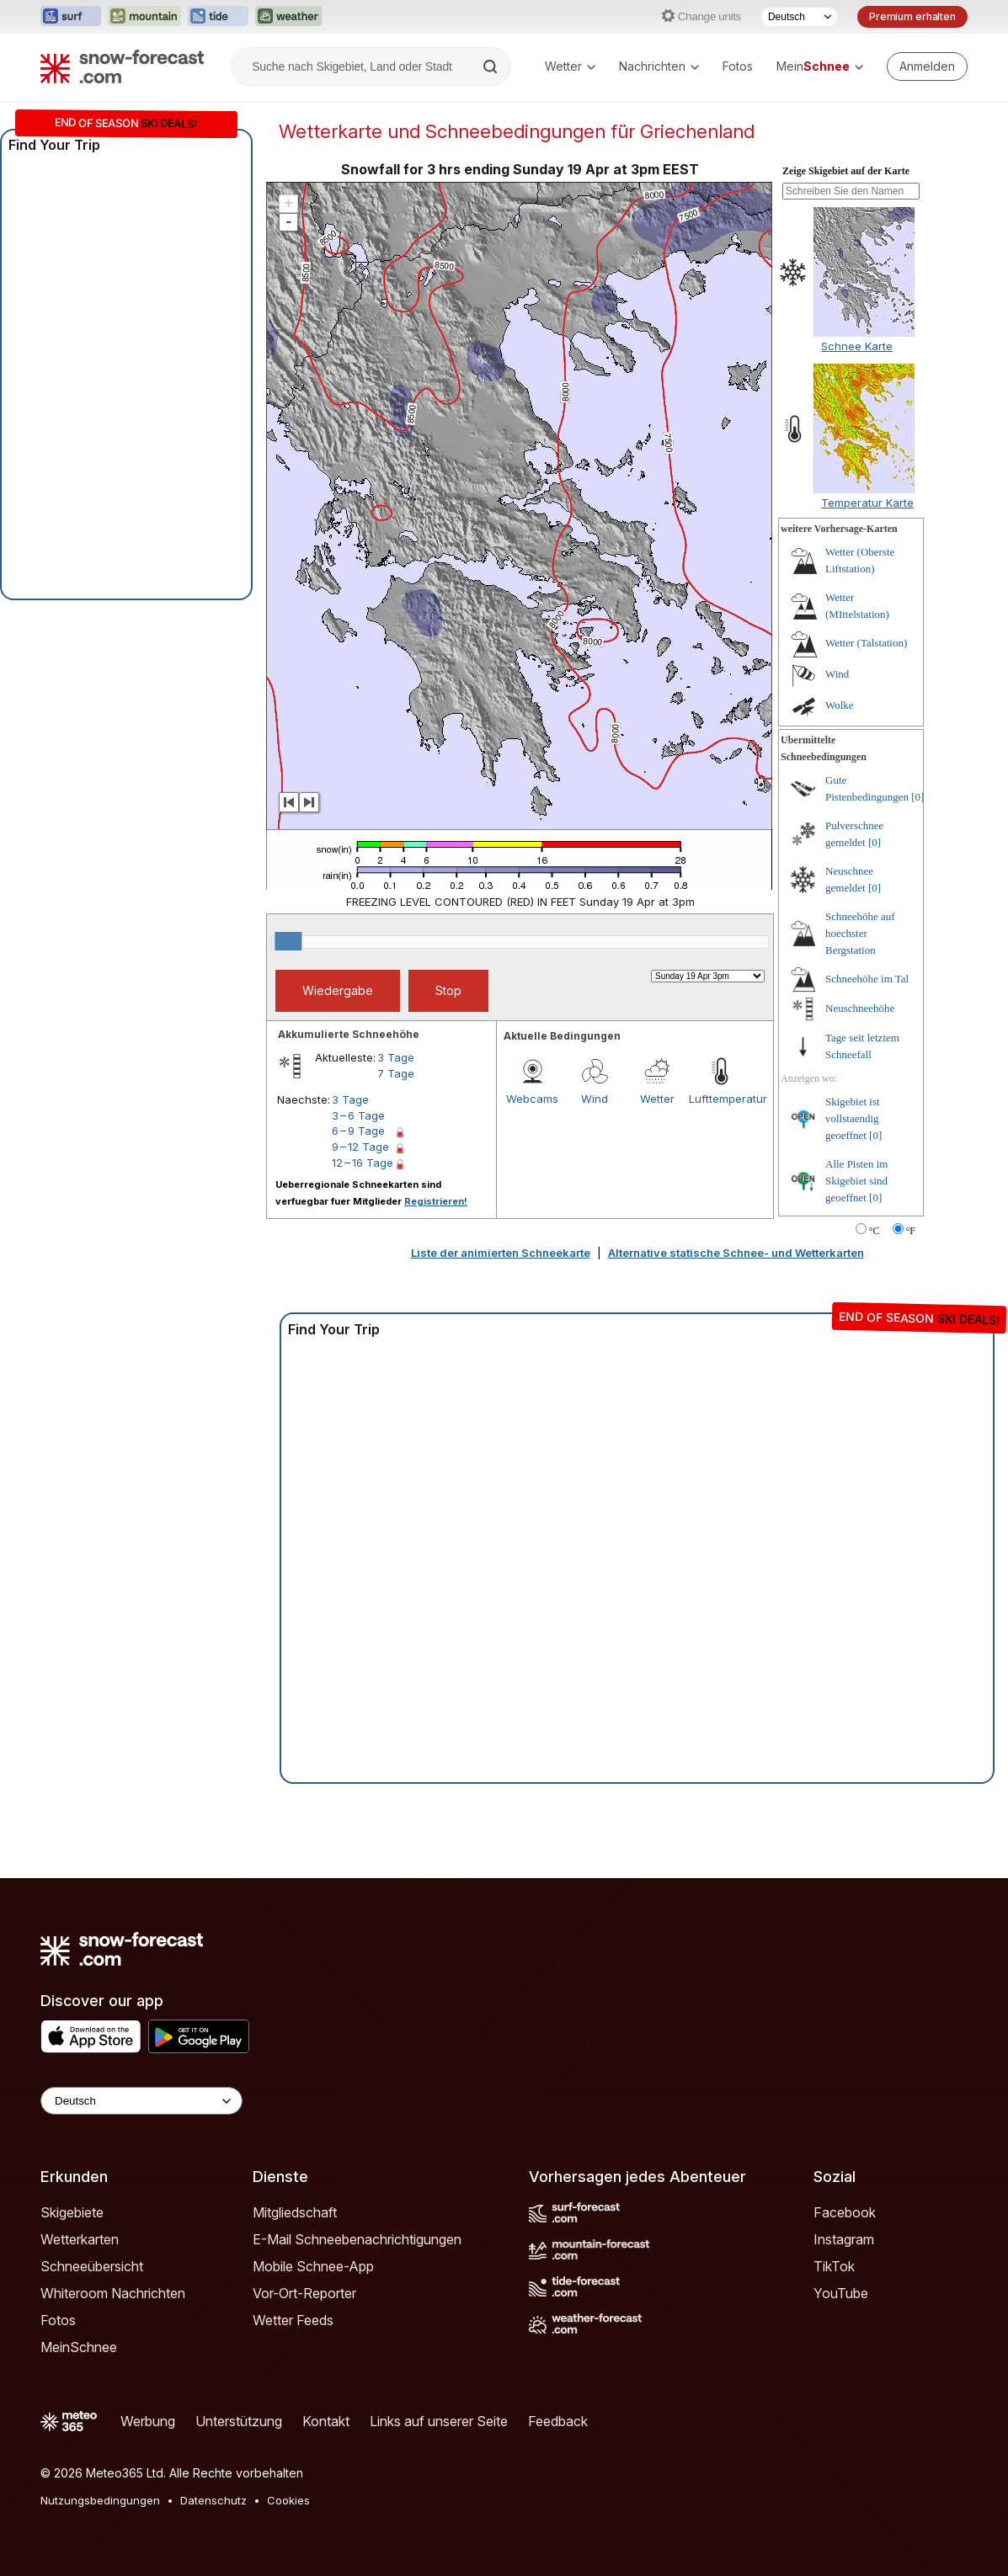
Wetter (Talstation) (866, 642)
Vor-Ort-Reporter (304, 2293)
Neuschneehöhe (859, 1008)
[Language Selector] (141, 2101)
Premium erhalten (912, 16)
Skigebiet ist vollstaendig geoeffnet (852, 1118)
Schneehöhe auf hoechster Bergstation (860, 933)
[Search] (491, 66)
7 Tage (395, 1073)
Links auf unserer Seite (439, 2421)
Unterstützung (238, 2421)
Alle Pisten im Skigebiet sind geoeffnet (856, 1181)
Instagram (843, 2239)
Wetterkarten (79, 2239)
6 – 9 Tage (358, 1130)
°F (910, 1231)
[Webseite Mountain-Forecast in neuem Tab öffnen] (144, 17)
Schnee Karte (857, 346)
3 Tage (395, 1057)
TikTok (834, 2266)
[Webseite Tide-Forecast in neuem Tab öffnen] (218, 17)
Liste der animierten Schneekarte (500, 1252)
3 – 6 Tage (358, 1115)
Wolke (839, 705)
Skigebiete (72, 2212)
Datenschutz (213, 2500)
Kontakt (325, 2421)
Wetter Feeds (293, 2320)
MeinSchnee (78, 2347)
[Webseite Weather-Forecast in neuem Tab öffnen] (288, 17)
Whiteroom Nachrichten (112, 2293)
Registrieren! (435, 1201)
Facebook (844, 2212)
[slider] (288, 941)
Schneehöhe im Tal (867, 978)
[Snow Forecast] (122, 66)
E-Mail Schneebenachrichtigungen (357, 2239)
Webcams (532, 1098)
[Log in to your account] (927, 66)
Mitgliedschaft (295, 2212)
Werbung (147, 2421)
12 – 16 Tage (362, 1162)
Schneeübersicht (91, 2266)
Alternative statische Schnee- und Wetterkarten (736, 1252)
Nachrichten (659, 66)
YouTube (840, 2293)
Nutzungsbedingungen (100, 2500)
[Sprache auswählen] (799, 17)
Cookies (288, 2500)
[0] (917, 796)
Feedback (558, 2421)
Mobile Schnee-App (313, 2266)
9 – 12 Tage (360, 1146)
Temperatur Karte (867, 502)
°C (874, 1231)
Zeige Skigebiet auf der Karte (845, 171)
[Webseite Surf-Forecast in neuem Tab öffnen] (70, 17)
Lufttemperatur (720, 1098)
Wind (594, 1098)
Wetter (570, 66)
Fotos (738, 66)
